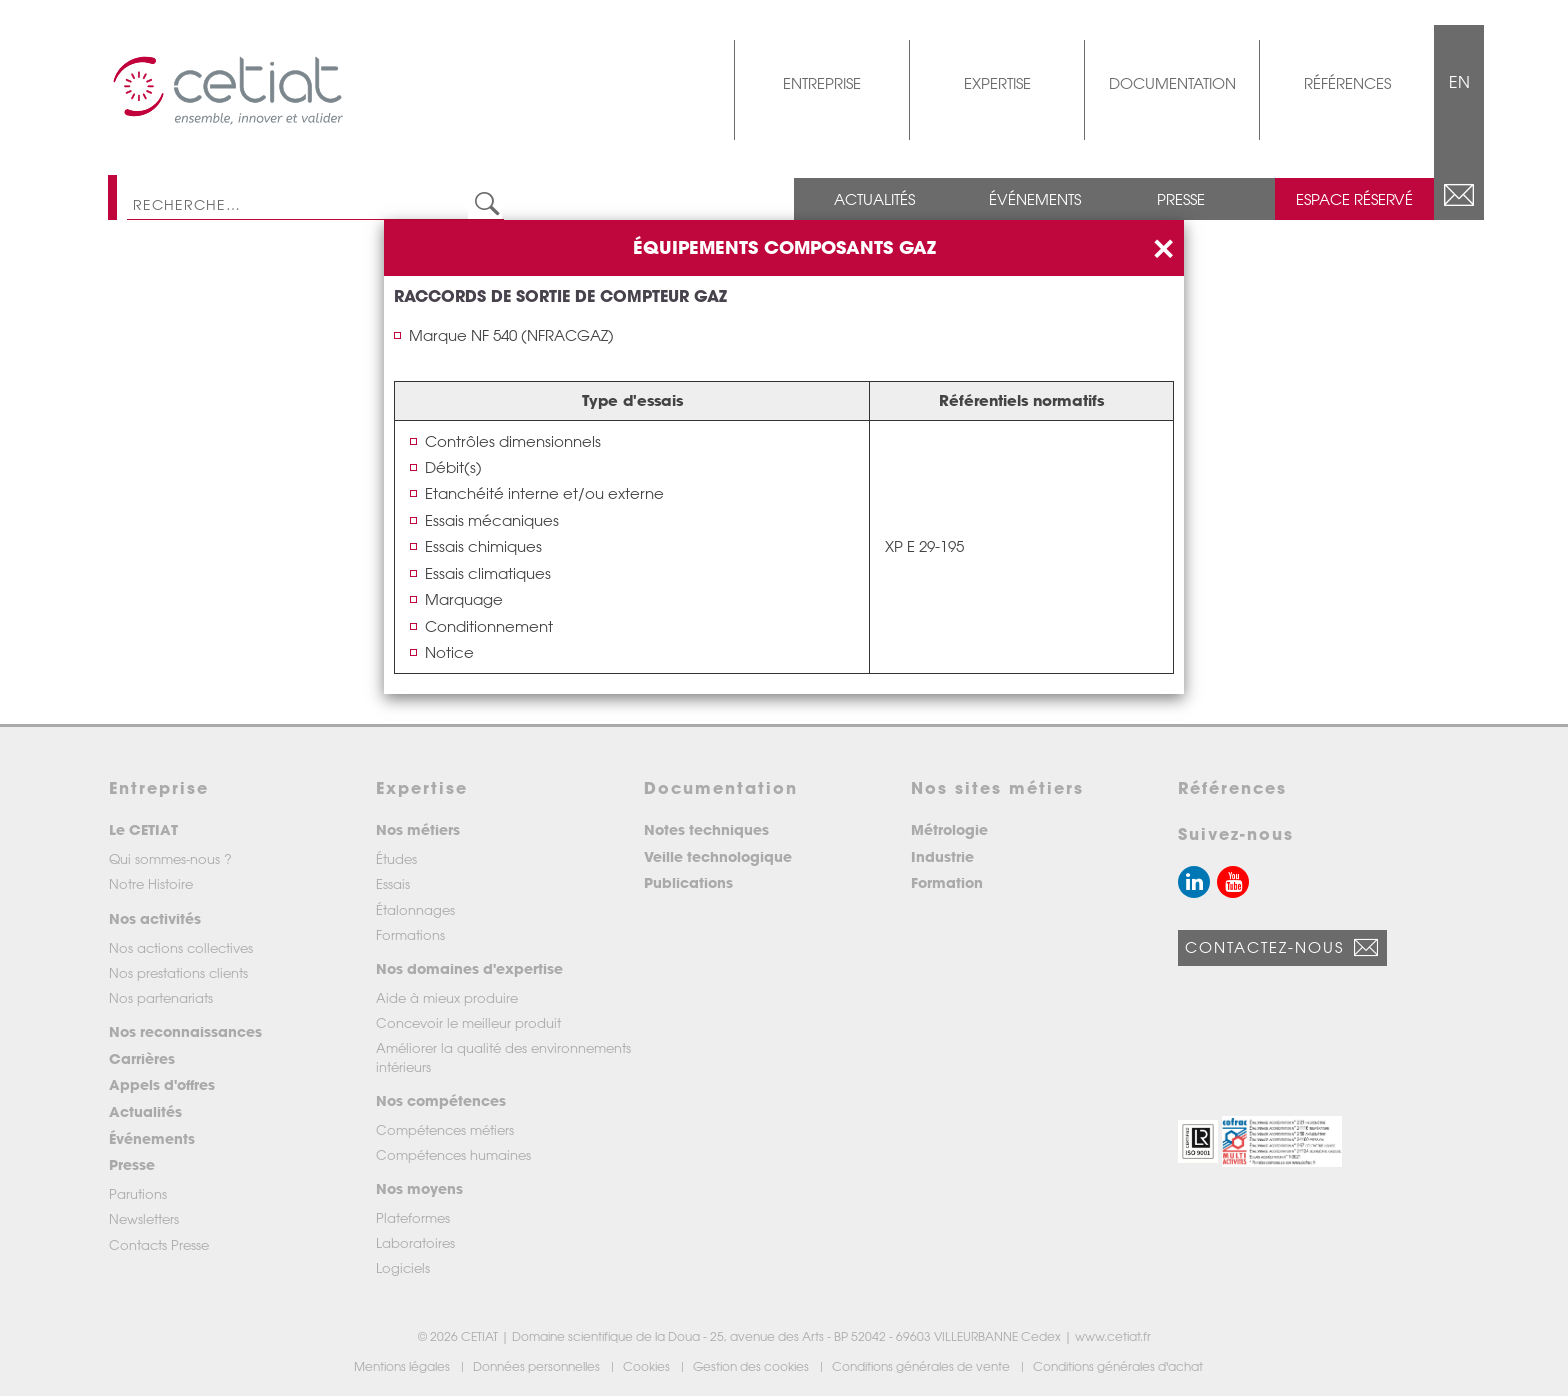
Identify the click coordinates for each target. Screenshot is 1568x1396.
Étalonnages (415, 909)
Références (1347, 83)
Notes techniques (706, 829)
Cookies (648, 1366)
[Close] (1163, 246)
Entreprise (822, 83)
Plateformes (413, 1217)
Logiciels (403, 1267)
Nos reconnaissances (185, 1031)
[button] (1198, 1141)
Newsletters (144, 1218)
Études (396, 858)
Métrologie (949, 829)
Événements (1035, 199)
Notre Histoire (151, 883)
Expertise (997, 83)
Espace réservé (1354, 199)
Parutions (138, 1193)
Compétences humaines (453, 1154)
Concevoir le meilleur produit (468, 1022)
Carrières (142, 1058)
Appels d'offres (162, 1084)
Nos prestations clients (178, 972)
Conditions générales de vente (922, 1366)
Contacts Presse (159, 1244)
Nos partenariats (161, 997)
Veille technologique (718, 856)
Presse (1181, 199)
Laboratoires (415, 1242)
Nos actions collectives (181, 947)
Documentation (1172, 83)
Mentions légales (403, 1366)
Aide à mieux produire (447, 997)
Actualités (874, 199)
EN (1459, 82)
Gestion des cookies (752, 1366)
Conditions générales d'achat (1119, 1366)
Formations (410, 934)
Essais (393, 883)
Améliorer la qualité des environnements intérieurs (503, 1056)
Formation (947, 882)
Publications (688, 882)
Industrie (942, 856)
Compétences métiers (445, 1129)
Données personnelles (538, 1366)
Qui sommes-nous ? (170, 858)
